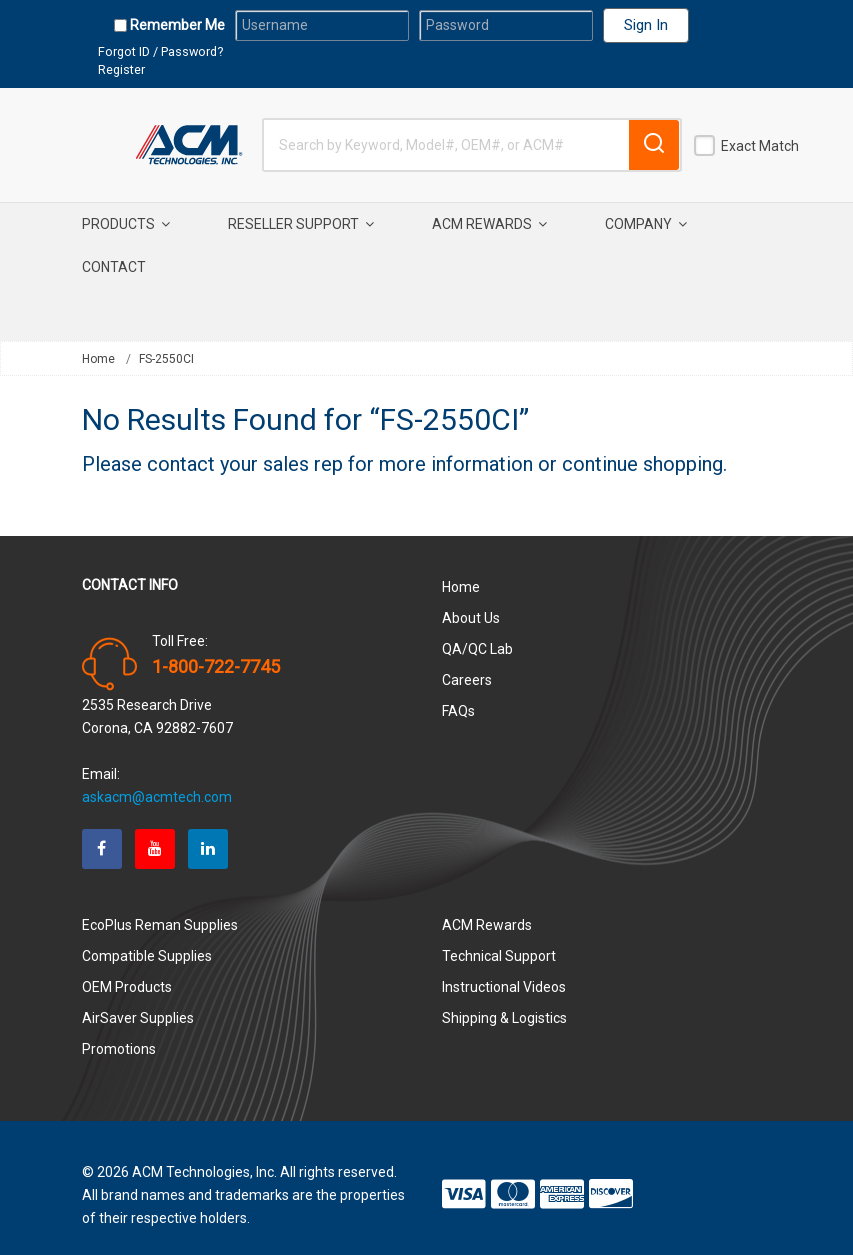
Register (121, 69)
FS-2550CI (166, 359)
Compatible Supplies (147, 941)
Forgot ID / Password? (160, 51)
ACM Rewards (489, 224)
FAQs (458, 696)
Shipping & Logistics (504, 1003)
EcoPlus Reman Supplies (160, 910)
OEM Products (127, 972)
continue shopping (642, 449)
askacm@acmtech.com (157, 782)
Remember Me (176, 25)
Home (98, 359)
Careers (467, 665)
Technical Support (499, 941)
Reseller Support (301, 224)
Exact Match (760, 146)
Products (126, 224)
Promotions (119, 1034)
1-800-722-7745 (216, 652)
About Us (471, 603)
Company (646, 224)
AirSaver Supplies (138, 1003)
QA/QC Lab (477, 634)
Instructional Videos (504, 972)
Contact (114, 267)
